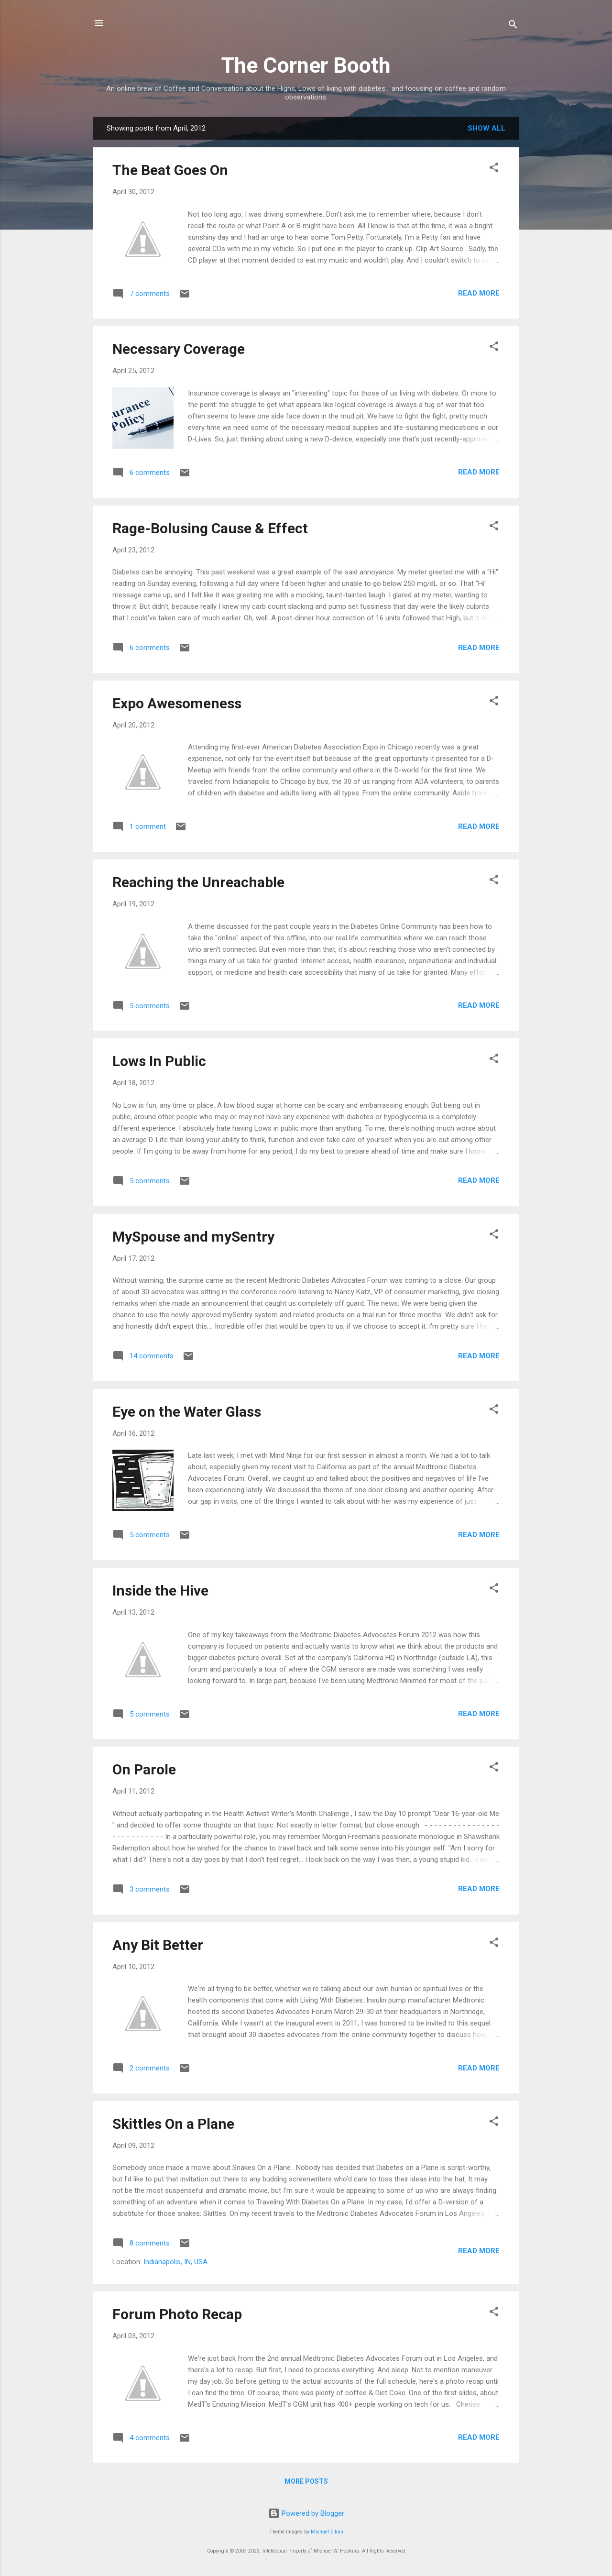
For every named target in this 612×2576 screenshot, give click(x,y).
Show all (486, 128)
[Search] (513, 26)
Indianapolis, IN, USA (175, 2261)
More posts (306, 2481)
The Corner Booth (306, 65)
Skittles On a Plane (173, 2123)
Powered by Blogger (306, 2513)
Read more (479, 293)
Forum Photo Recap (177, 2314)
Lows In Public (159, 1061)
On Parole (144, 1769)
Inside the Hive (160, 1590)
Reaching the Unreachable (198, 882)
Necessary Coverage (178, 349)
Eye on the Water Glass (186, 1411)
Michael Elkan (327, 2532)
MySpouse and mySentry (193, 1236)
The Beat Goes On (170, 170)
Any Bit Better (157, 1945)
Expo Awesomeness (176, 703)
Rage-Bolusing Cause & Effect (210, 528)
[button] (494, 169)
